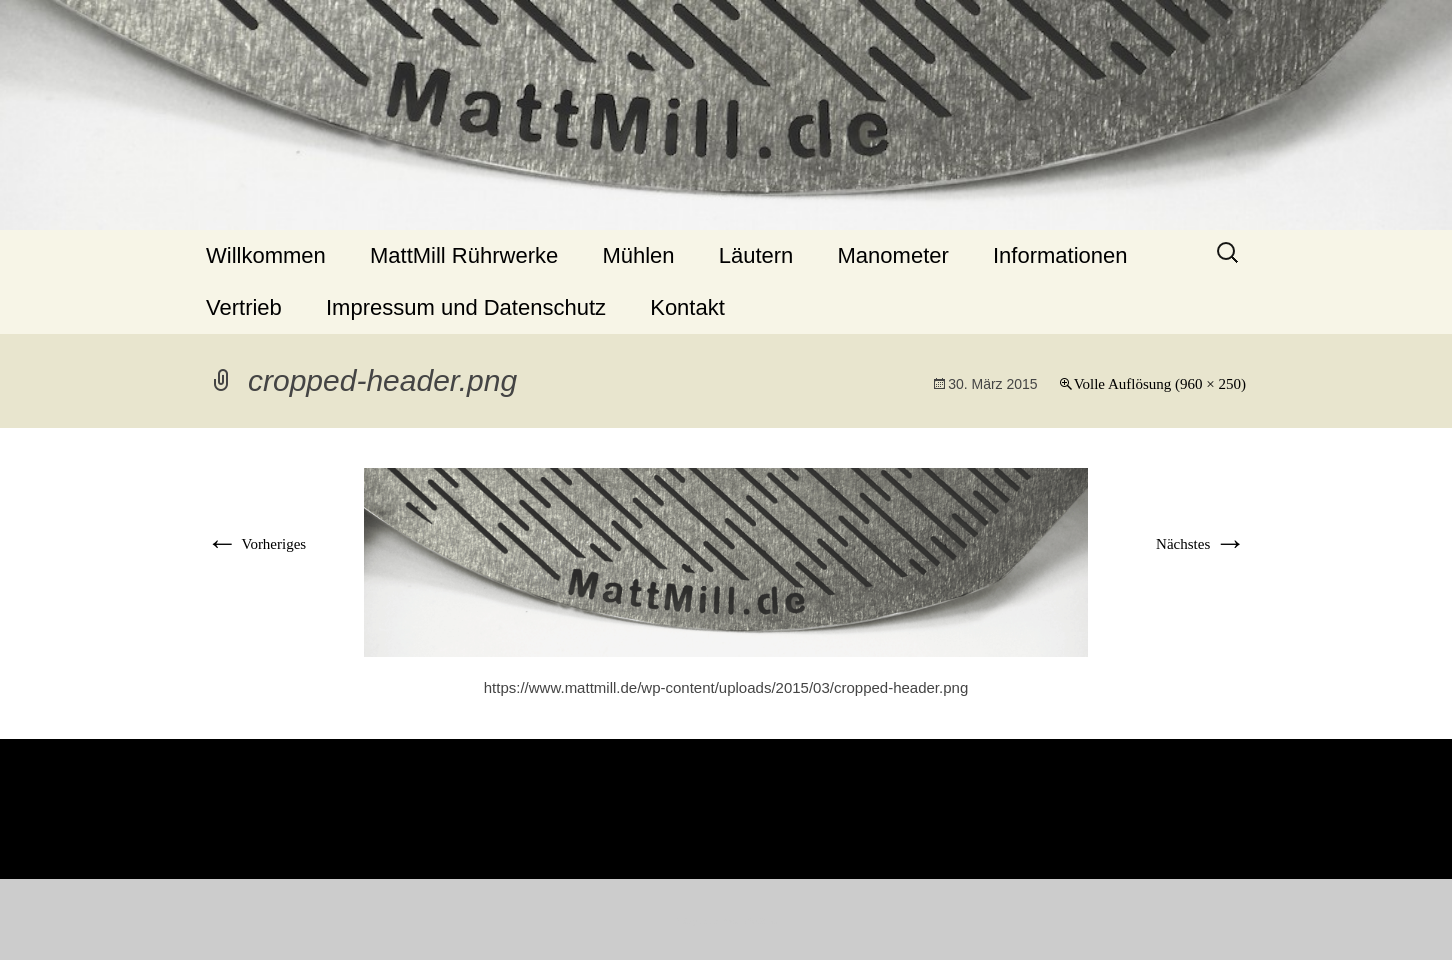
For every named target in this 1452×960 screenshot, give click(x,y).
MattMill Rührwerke (464, 255)
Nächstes (1201, 544)
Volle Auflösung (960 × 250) (1160, 384)
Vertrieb (244, 307)
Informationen (1060, 255)
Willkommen (266, 255)
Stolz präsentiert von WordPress (726, 921)
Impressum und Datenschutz (466, 307)
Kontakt (687, 307)
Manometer (893, 255)
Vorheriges (256, 544)
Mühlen (638, 255)
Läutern (756, 255)
